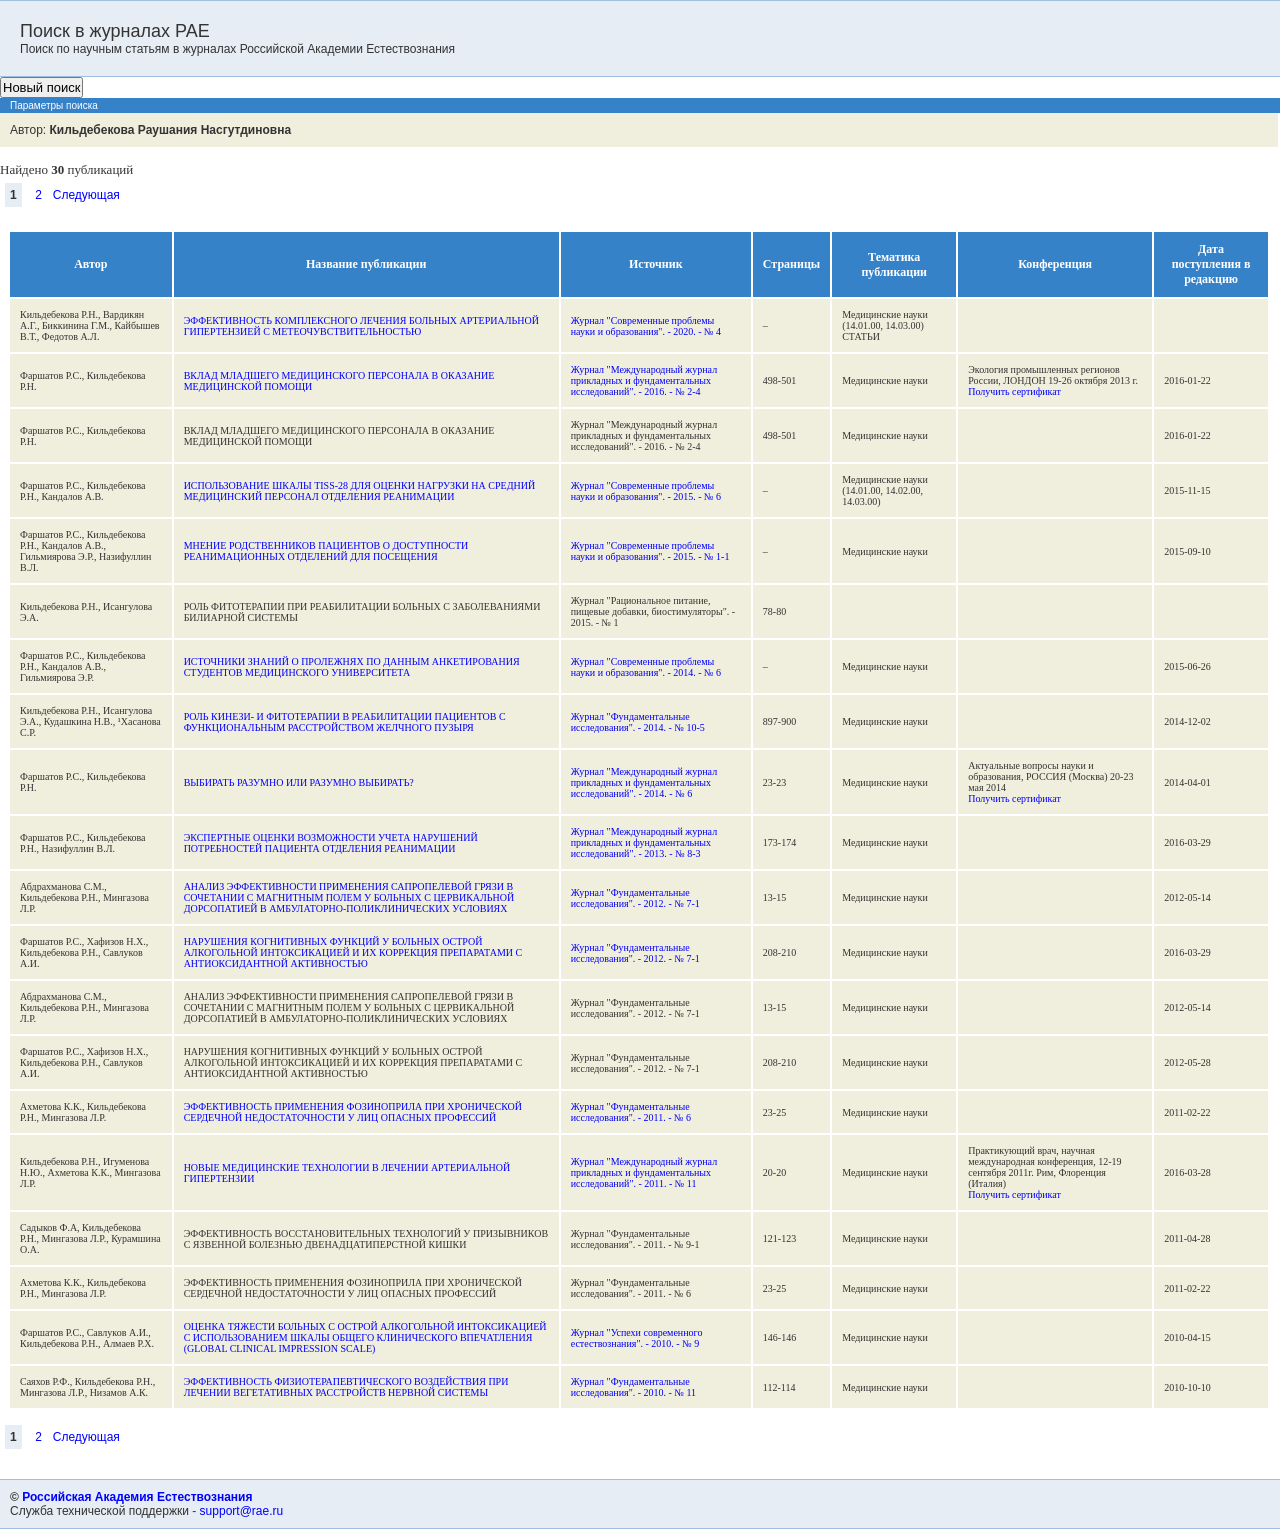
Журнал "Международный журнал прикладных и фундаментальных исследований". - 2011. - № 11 (644, 1172)
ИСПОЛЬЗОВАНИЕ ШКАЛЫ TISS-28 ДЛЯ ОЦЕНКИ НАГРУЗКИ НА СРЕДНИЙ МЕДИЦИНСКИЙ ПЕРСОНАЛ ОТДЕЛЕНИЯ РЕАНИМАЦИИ (360, 491)
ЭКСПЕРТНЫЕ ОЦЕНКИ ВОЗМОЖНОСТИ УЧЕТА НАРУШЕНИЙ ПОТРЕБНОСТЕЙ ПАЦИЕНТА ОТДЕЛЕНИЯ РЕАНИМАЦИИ (331, 843)
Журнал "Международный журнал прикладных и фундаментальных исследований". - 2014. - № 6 (644, 782)
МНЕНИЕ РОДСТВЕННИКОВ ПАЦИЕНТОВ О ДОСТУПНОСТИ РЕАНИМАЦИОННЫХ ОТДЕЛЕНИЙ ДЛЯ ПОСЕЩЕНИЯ (326, 551)
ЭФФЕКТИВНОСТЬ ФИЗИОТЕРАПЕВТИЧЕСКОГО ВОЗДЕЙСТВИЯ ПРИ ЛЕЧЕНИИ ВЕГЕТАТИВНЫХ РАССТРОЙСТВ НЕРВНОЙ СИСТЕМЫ (346, 1387)
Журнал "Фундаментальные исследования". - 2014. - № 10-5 (638, 722)
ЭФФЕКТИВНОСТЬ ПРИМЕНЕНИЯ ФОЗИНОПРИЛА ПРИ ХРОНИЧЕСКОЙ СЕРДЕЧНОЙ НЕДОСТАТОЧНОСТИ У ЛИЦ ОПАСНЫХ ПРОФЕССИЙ (353, 1112)
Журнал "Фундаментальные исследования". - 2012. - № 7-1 (635, 898)
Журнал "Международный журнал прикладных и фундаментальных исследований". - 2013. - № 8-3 (644, 842)
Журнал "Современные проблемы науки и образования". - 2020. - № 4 (646, 326)
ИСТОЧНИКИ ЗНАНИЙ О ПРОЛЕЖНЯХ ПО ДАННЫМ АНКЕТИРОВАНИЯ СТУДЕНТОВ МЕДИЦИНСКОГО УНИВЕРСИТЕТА (352, 667)
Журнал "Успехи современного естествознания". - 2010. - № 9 (637, 1338)
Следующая (86, 195)
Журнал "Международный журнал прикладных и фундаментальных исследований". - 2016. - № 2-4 (644, 380)
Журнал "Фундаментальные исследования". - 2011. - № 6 (631, 1112)
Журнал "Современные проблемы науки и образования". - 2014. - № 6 (646, 667)
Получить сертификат (1014, 391)
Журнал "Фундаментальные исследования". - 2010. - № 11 (633, 1387)
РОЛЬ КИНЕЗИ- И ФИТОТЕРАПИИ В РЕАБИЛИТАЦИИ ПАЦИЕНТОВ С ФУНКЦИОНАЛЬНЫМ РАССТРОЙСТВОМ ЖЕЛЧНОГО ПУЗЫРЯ (345, 722)
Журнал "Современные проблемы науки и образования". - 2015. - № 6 (646, 491)
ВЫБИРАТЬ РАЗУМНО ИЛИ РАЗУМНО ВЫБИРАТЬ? (299, 782)
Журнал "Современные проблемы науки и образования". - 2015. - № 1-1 (650, 551)
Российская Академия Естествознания (137, 1497)
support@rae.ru (242, 1511)
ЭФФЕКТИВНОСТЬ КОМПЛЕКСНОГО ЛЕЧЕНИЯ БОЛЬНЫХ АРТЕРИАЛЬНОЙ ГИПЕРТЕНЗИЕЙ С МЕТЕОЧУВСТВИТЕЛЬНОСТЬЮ (361, 326)
